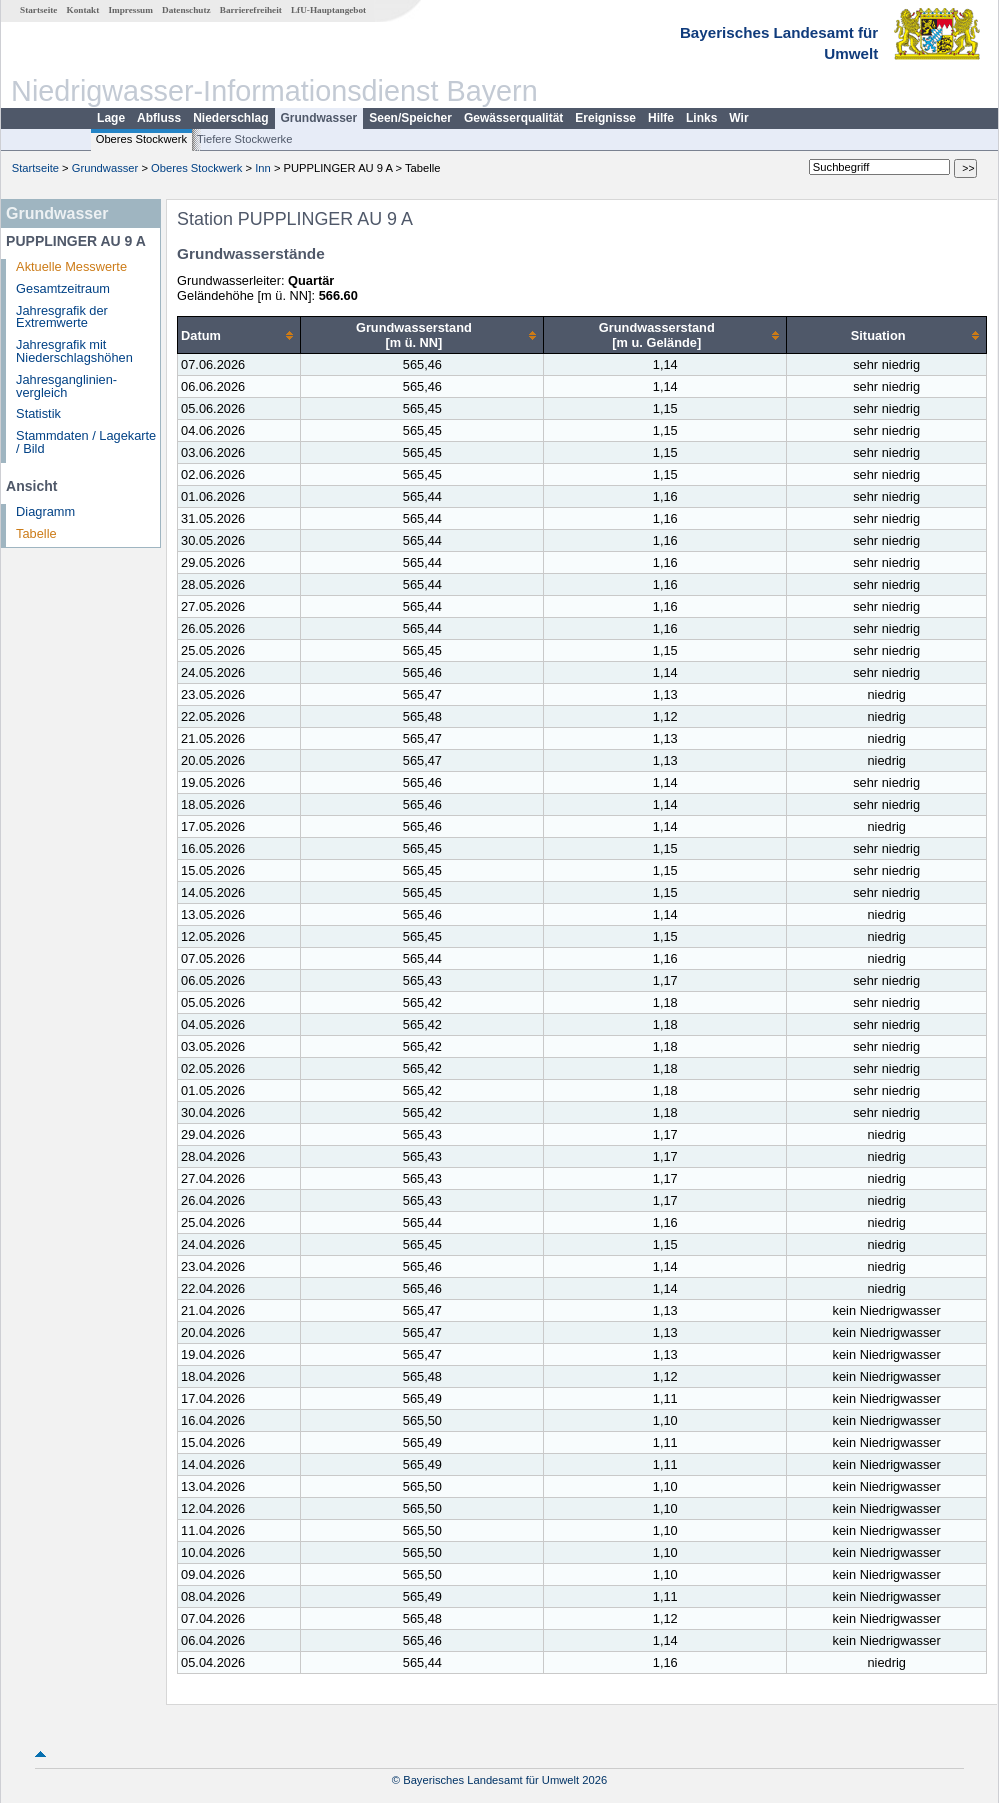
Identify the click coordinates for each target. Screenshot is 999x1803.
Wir (738, 118)
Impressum (131, 10)
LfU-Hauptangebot (328, 10)
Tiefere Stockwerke (244, 139)
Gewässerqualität (513, 118)
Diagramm (45, 511)
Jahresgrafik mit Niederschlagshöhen (74, 351)
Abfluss (159, 118)
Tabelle (36, 533)
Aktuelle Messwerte (71, 266)
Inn (263, 168)
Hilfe (661, 118)
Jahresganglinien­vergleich (66, 386)
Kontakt (83, 10)
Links (701, 118)
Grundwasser (319, 118)
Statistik (38, 413)
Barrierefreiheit (251, 10)
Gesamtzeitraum (63, 288)
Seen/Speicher (410, 118)
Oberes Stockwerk (141, 139)
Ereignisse (605, 118)
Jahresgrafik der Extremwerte (62, 317)
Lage (111, 118)
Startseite (38, 10)
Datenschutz (186, 10)
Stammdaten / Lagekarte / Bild (86, 442)
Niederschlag (230, 118)
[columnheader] (239, 335)
